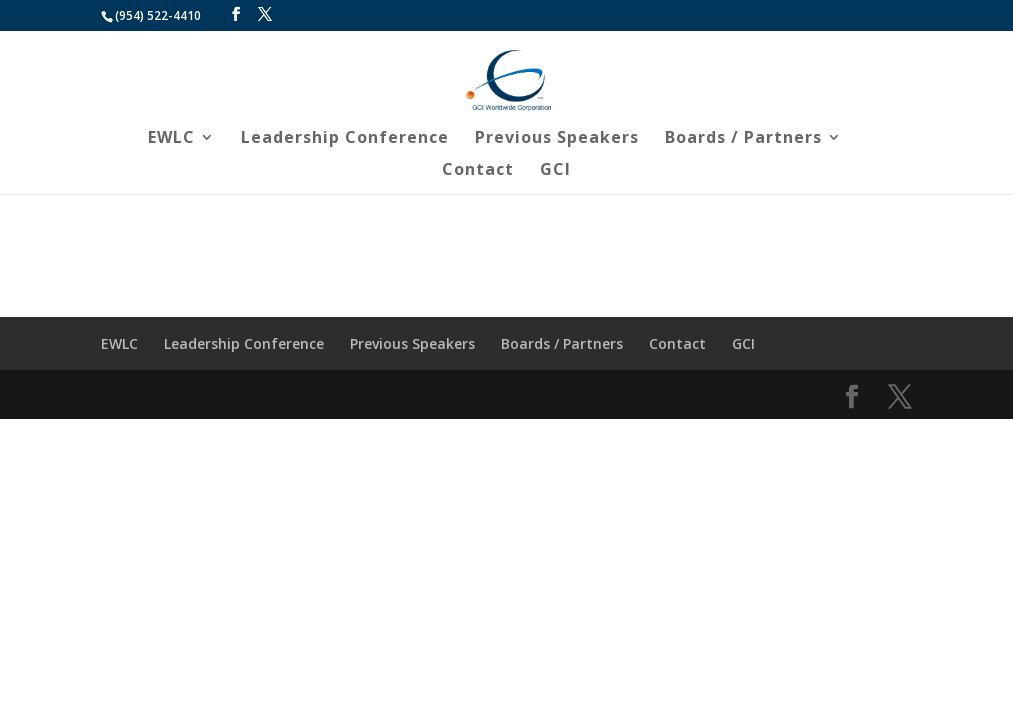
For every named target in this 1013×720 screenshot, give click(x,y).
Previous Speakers (557, 139)
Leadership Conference (345, 139)
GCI (555, 171)
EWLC (171, 139)
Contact (478, 171)
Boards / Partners (743, 139)
